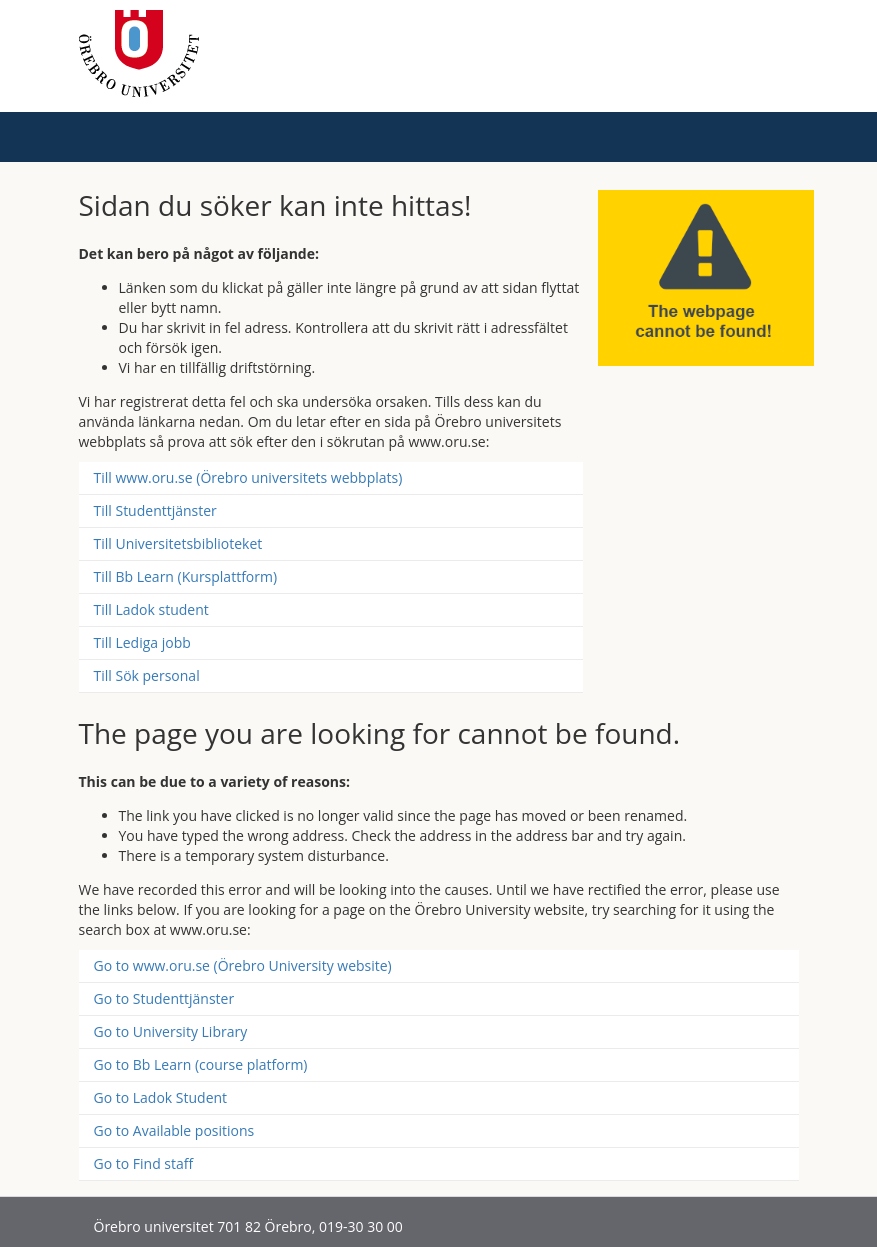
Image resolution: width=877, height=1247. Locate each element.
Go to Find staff (144, 1163)
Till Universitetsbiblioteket (178, 543)
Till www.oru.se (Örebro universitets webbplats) (248, 477)
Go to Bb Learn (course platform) (201, 1064)
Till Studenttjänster (155, 510)
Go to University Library (171, 1031)
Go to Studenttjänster (164, 998)
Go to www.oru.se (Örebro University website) (243, 965)
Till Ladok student (151, 609)
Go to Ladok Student (161, 1097)
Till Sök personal (147, 675)
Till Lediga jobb (142, 642)
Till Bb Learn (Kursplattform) (186, 576)
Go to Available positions (174, 1130)
